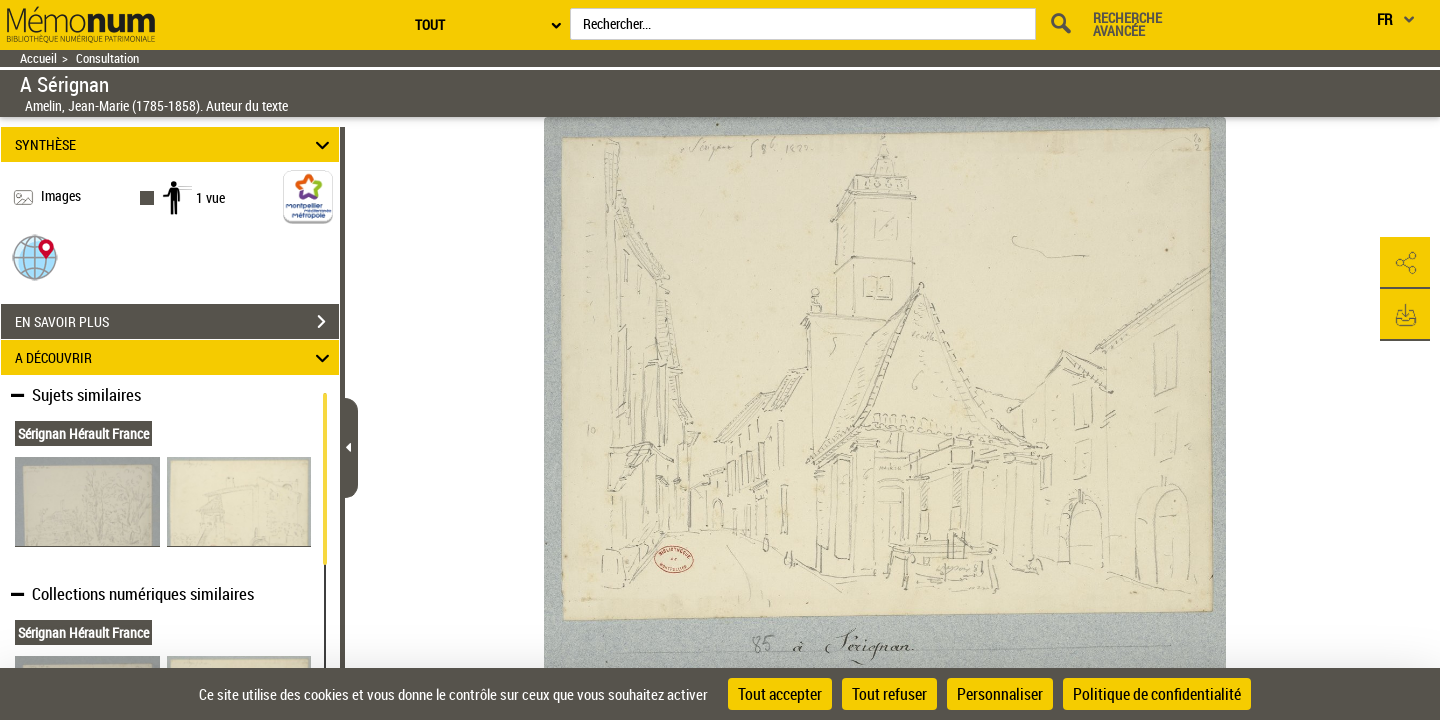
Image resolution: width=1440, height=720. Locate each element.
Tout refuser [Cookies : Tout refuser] (889, 694)
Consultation (107, 58)
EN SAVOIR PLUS (177, 322)
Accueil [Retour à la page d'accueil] (38, 58)
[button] (35, 256)
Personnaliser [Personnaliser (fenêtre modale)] (1000, 694)
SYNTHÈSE (175, 144)
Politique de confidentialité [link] (1157, 694)
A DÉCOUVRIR (175, 357)
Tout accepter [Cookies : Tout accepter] (780, 694)
